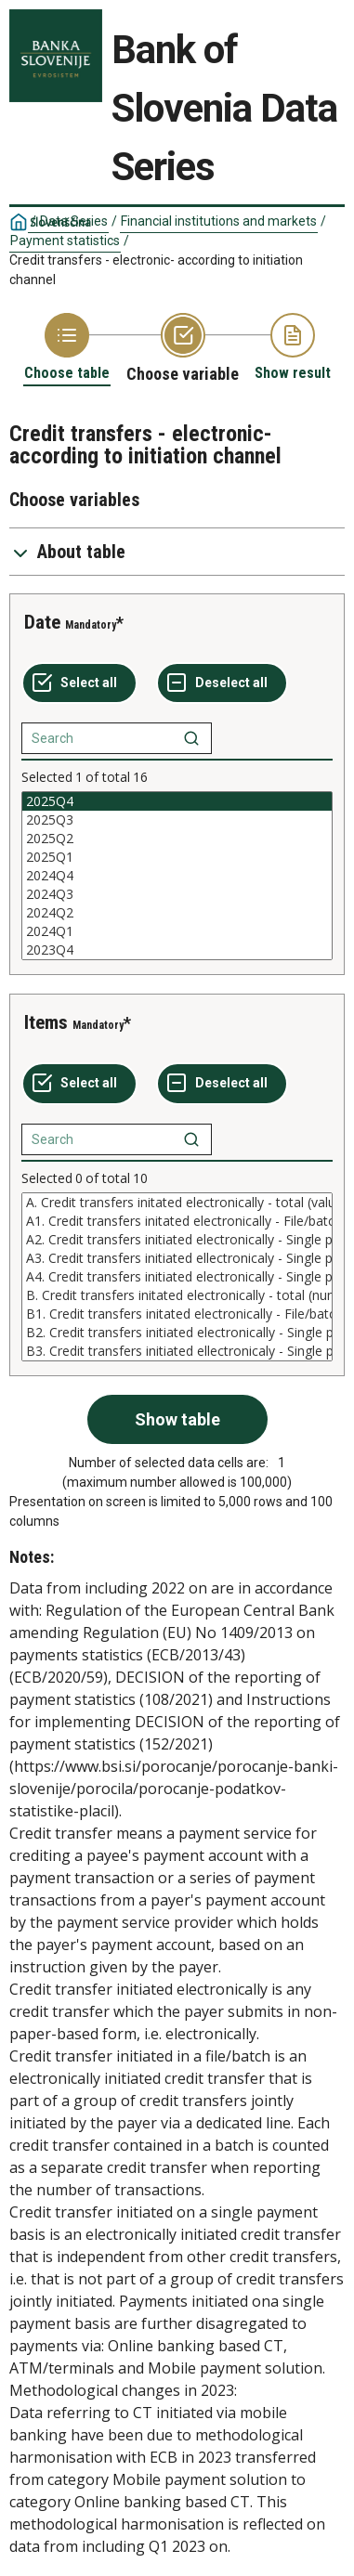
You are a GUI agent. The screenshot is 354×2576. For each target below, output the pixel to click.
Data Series (74, 221)
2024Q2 (177, 913)
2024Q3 (177, 894)
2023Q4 (177, 950)
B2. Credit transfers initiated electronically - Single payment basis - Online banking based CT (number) (177, 1332)
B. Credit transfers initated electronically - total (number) (177, 1295)
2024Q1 (177, 931)
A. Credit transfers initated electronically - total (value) (177, 1202)
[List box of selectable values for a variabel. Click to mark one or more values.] (177, 875)
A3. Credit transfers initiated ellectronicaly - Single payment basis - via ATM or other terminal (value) (177, 1258)
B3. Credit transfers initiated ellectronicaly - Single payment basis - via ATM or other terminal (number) (177, 1351)
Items (46, 1022)
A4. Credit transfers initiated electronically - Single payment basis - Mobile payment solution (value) (177, 1277)
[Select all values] (79, 683)
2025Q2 (177, 838)
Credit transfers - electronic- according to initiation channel (156, 270)
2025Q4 (177, 801)
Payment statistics (65, 240)
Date (42, 622)
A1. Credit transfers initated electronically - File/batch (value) (177, 1221)
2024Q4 (177, 875)
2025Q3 (177, 820)
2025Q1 (177, 857)
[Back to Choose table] (67, 347)
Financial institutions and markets (219, 221)
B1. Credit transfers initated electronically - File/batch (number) (177, 1314)
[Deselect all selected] (222, 683)
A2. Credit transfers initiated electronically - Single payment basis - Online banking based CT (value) (177, 1239)
